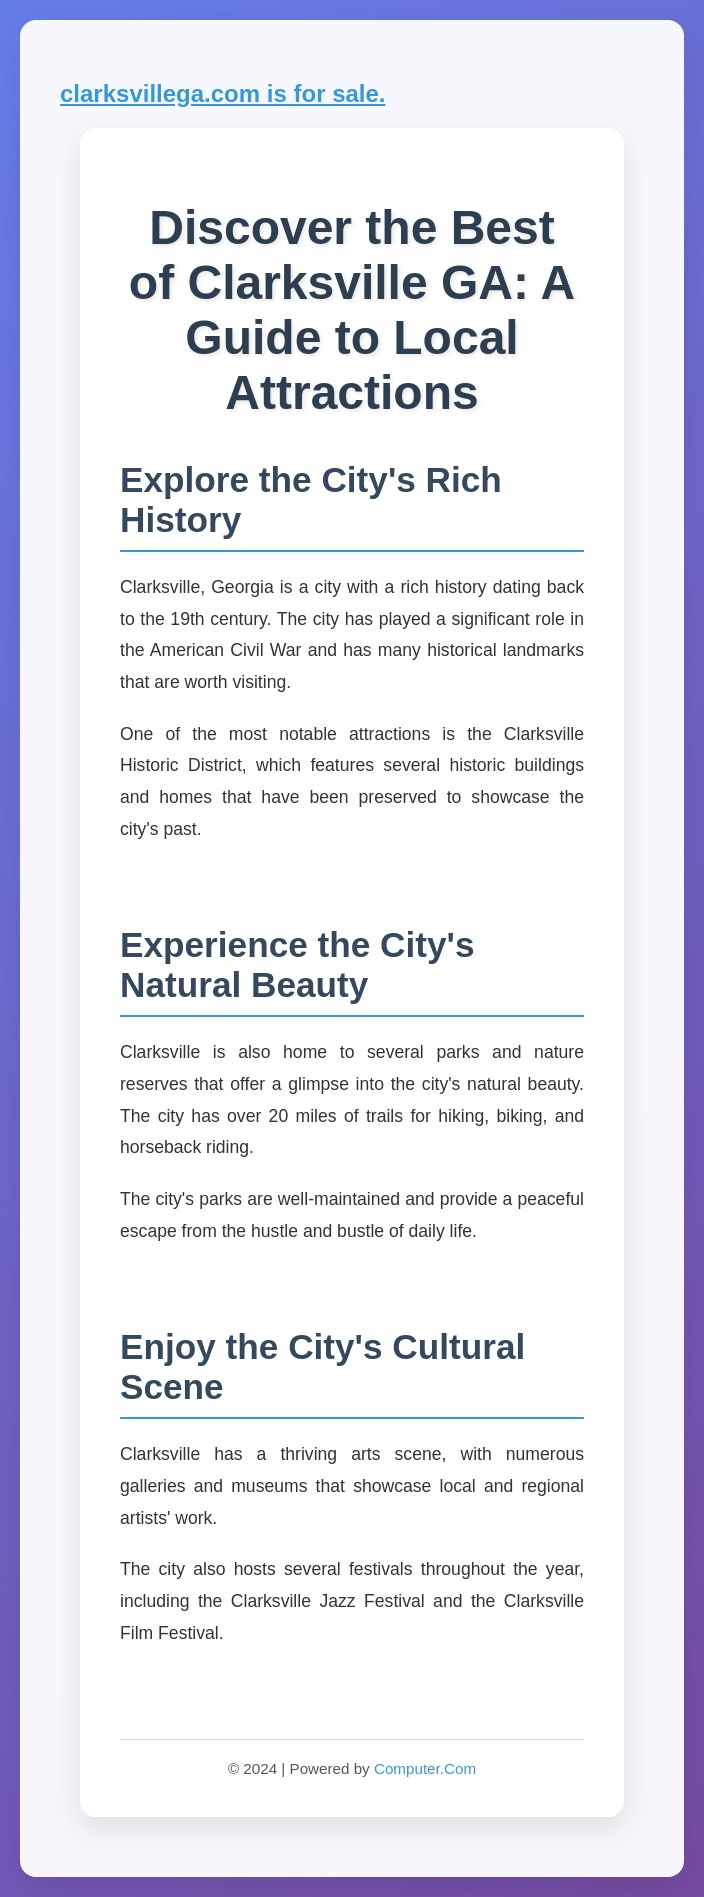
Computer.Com (425, 1768)
